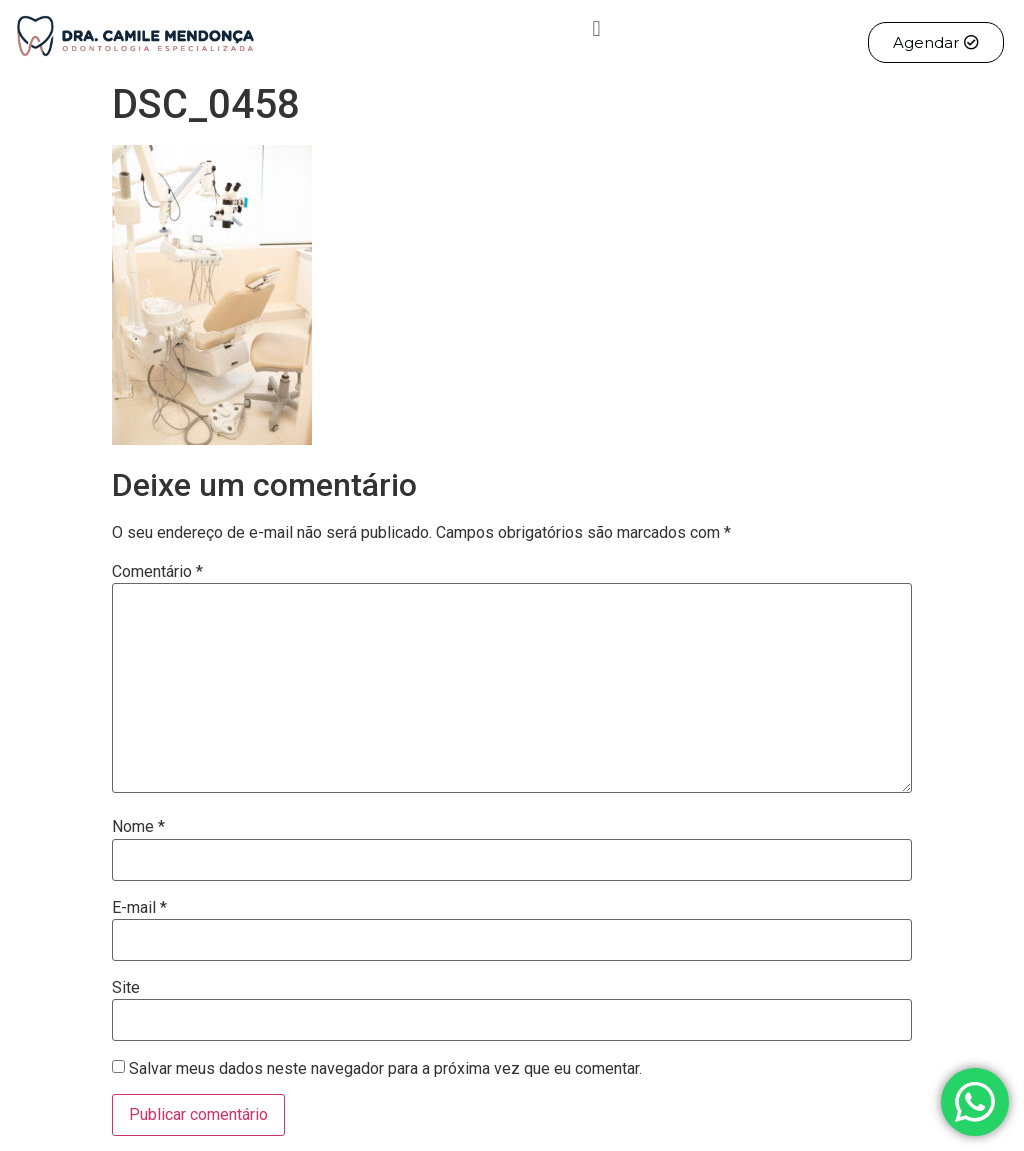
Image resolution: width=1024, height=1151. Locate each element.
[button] (596, 28)
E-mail (139, 908)
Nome (138, 827)
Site (126, 988)
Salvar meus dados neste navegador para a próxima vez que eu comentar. (385, 1069)
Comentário (157, 572)
